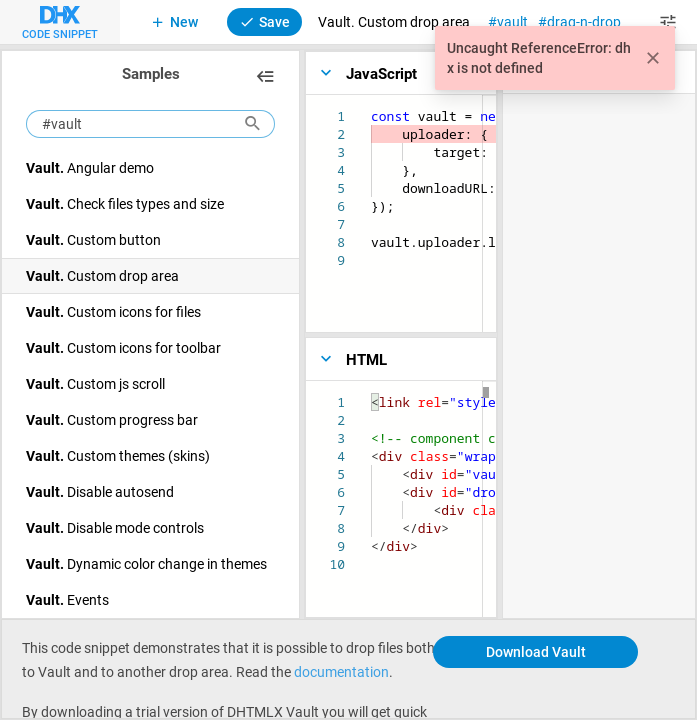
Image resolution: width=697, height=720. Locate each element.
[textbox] (371, 107)
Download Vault (536, 651)
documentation (341, 671)
